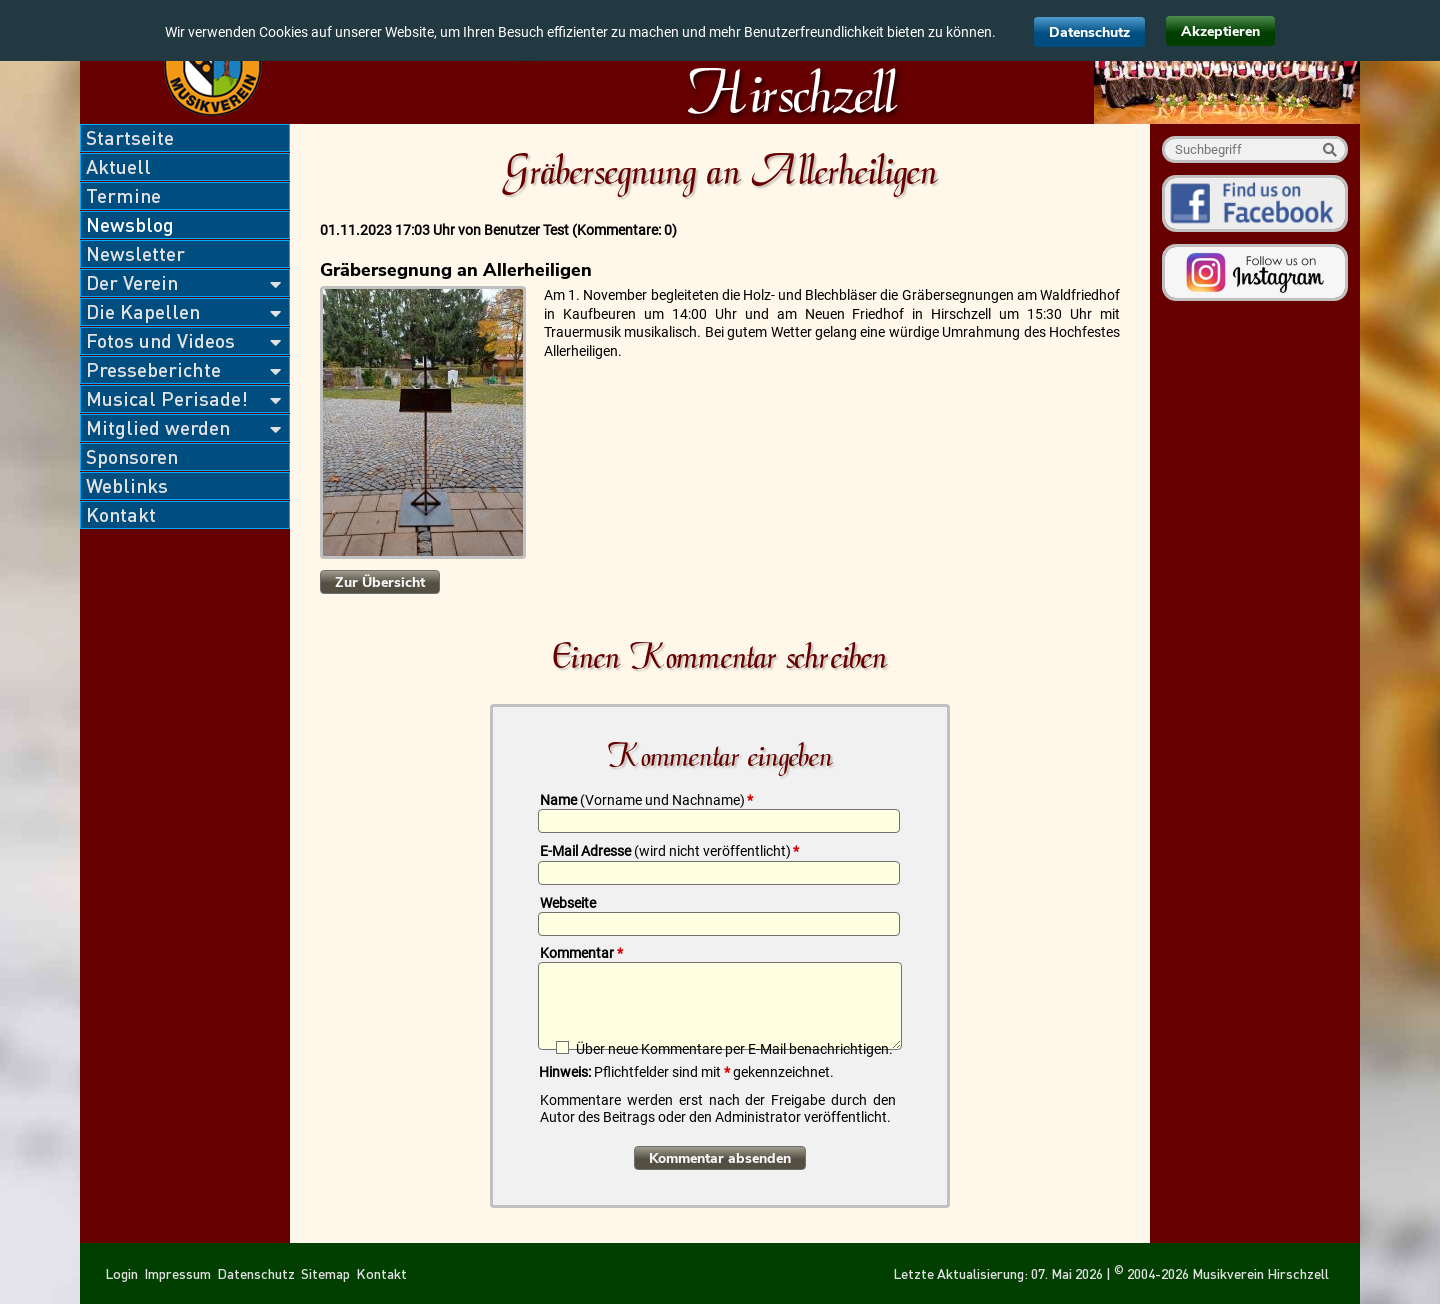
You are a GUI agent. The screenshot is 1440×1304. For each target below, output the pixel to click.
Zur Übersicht (380, 582)
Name (646, 800)
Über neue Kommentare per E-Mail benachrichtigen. (734, 1048)
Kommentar (581, 953)
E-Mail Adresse (669, 851)
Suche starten (1329, 149)
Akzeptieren (1220, 31)
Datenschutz (1089, 32)
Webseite (568, 903)
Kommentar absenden (720, 1158)
